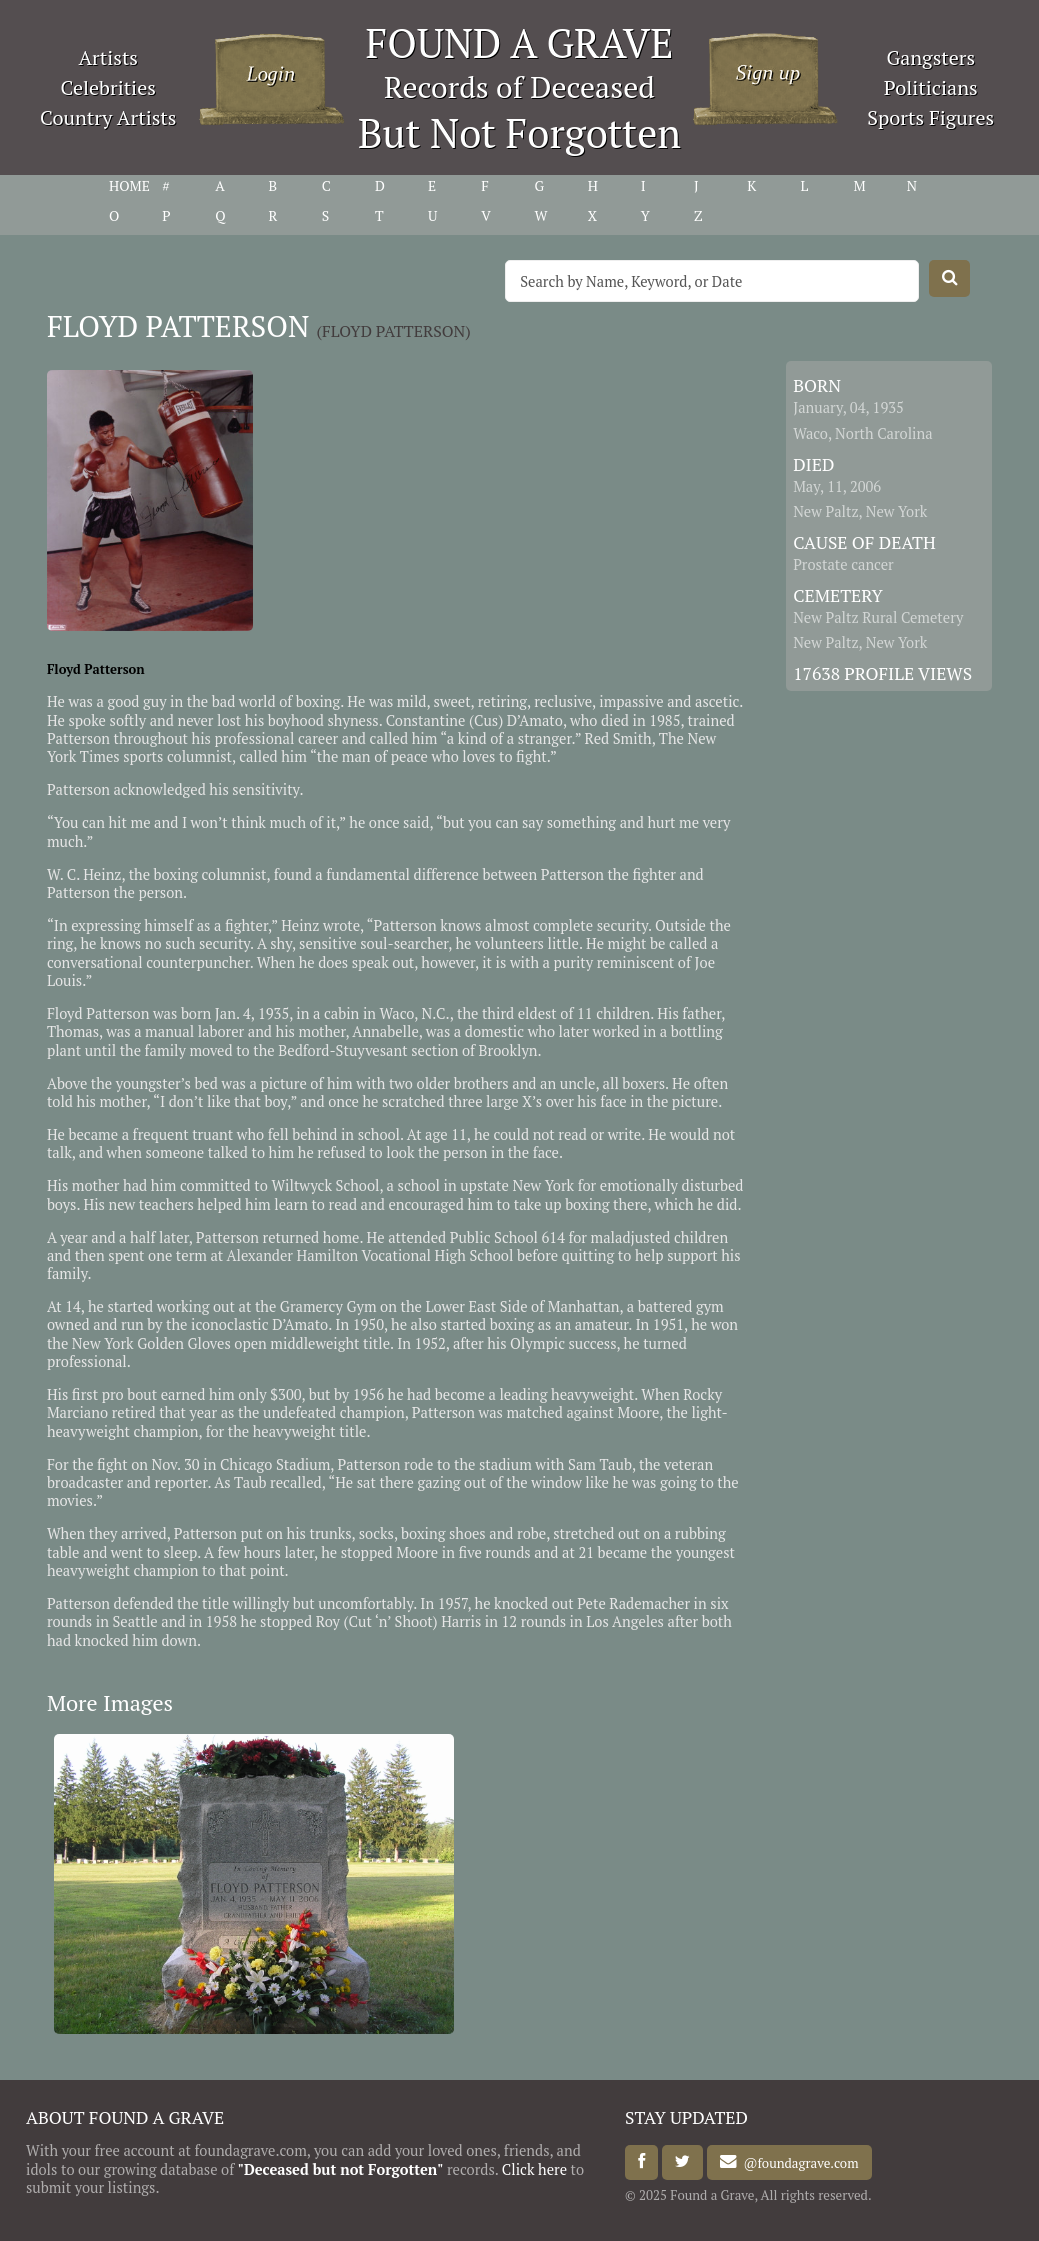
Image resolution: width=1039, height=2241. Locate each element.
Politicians (931, 87)
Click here (534, 2169)
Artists (108, 57)
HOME (129, 186)
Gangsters (930, 57)
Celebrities (108, 87)
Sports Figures (930, 117)
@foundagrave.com (797, 2162)
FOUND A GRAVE (520, 42)
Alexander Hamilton (293, 1255)
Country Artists (108, 117)
